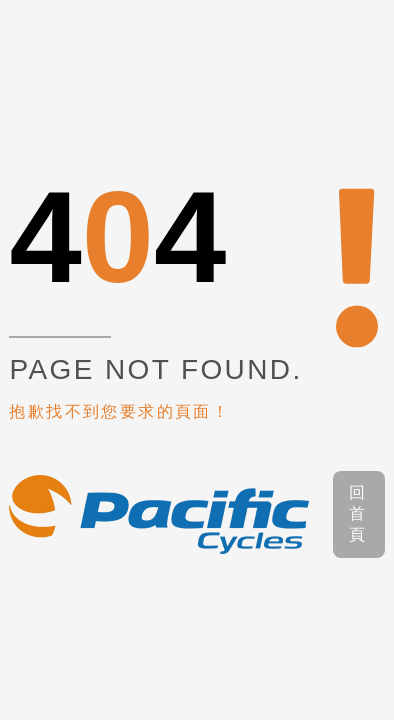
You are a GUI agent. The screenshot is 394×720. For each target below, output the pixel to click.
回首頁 (358, 513)
